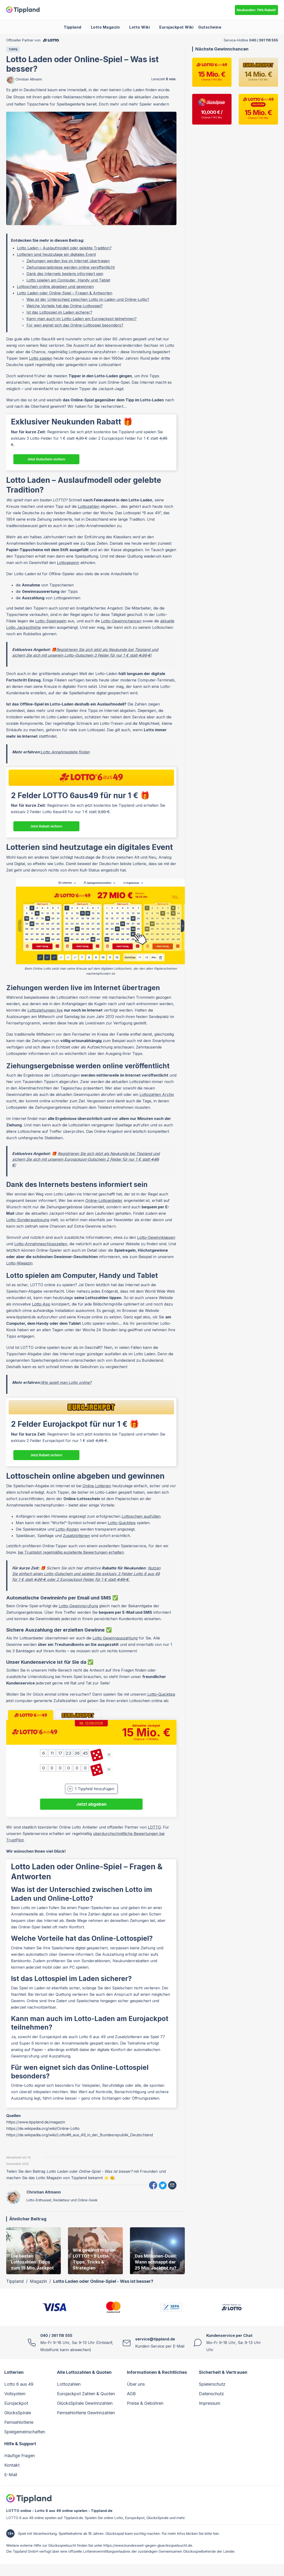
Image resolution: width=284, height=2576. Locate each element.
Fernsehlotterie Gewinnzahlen (86, 2436)
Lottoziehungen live (45, 1032)
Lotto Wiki (139, 27)
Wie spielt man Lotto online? (66, 1404)
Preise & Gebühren (145, 2426)
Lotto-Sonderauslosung (27, 1241)
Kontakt (12, 2488)
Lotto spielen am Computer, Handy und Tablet (68, 302)
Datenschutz (211, 2417)
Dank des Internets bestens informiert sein (64, 295)
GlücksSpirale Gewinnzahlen (85, 2426)
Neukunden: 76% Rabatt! (256, 10)
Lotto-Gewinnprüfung (78, 1627)
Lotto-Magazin (19, 1285)
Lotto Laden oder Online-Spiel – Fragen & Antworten (64, 315)
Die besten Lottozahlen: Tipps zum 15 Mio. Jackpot (32, 2285)
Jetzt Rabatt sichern (46, 848)
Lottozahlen (88, 528)
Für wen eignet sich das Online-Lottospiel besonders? (74, 347)
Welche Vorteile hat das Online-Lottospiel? (64, 327)
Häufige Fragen (19, 2478)
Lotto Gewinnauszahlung (115, 1660)
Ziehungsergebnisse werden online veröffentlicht (70, 289)
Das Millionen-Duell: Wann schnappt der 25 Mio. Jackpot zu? (156, 2285)
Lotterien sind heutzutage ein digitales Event (56, 276)
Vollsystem (15, 2417)
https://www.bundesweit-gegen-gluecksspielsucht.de (147, 2568)
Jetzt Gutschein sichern (46, 481)
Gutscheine (209, 27)
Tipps (13, 49)
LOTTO (154, 1850)
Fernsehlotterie (18, 2445)
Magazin (38, 2304)
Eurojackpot (16, 2426)
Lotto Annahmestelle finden (65, 773)
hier (216, 2557)
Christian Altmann (43, 2215)
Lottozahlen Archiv (156, 1116)
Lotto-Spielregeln (51, 642)
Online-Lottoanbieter (104, 1222)
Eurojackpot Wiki (176, 27)
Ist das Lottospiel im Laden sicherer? (59, 334)
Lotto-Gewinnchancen (121, 642)
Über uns (136, 2407)
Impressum (209, 2426)
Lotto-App (41, 1326)
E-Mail (10, 2497)
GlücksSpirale (17, 2436)
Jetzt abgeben (91, 1827)
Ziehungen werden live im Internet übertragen (68, 282)
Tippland (72, 27)
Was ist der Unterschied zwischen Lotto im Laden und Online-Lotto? (87, 321)
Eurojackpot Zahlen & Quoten (86, 2417)
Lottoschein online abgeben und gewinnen (55, 308)
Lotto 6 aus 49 (18, 2407)
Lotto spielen (40, 380)
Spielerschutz (212, 2407)
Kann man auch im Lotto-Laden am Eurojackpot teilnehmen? (81, 340)
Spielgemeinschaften (24, 2455)
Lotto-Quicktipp (122, 1544)
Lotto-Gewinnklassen (156, 1259)
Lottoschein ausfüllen (141, 1538)
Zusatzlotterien (76, 1557)
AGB (131, 2417)
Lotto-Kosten (67, 1551)
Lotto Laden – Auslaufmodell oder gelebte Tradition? (64, 269)
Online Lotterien (97, 1507)
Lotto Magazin (105, 27)
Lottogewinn (68, 584)
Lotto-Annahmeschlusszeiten (40, 1265)
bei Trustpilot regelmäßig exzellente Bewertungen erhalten (71, 1574)
